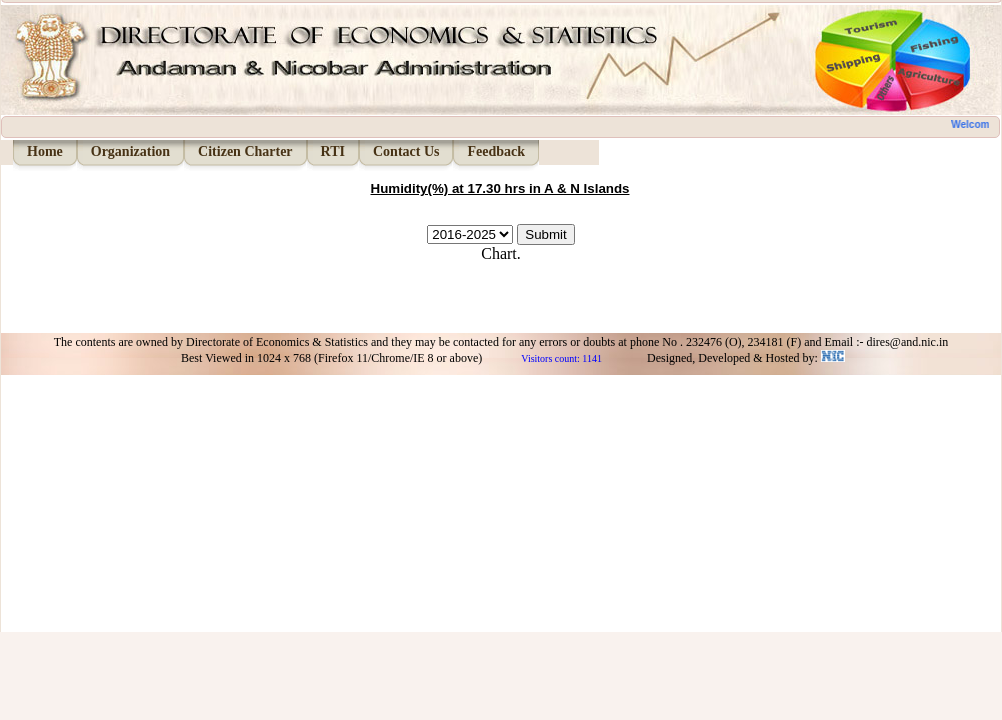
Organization (130, 151)
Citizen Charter (245, 151)
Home (45, 151)
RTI (333, 151)
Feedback (496, 151)
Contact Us (406, 151)
